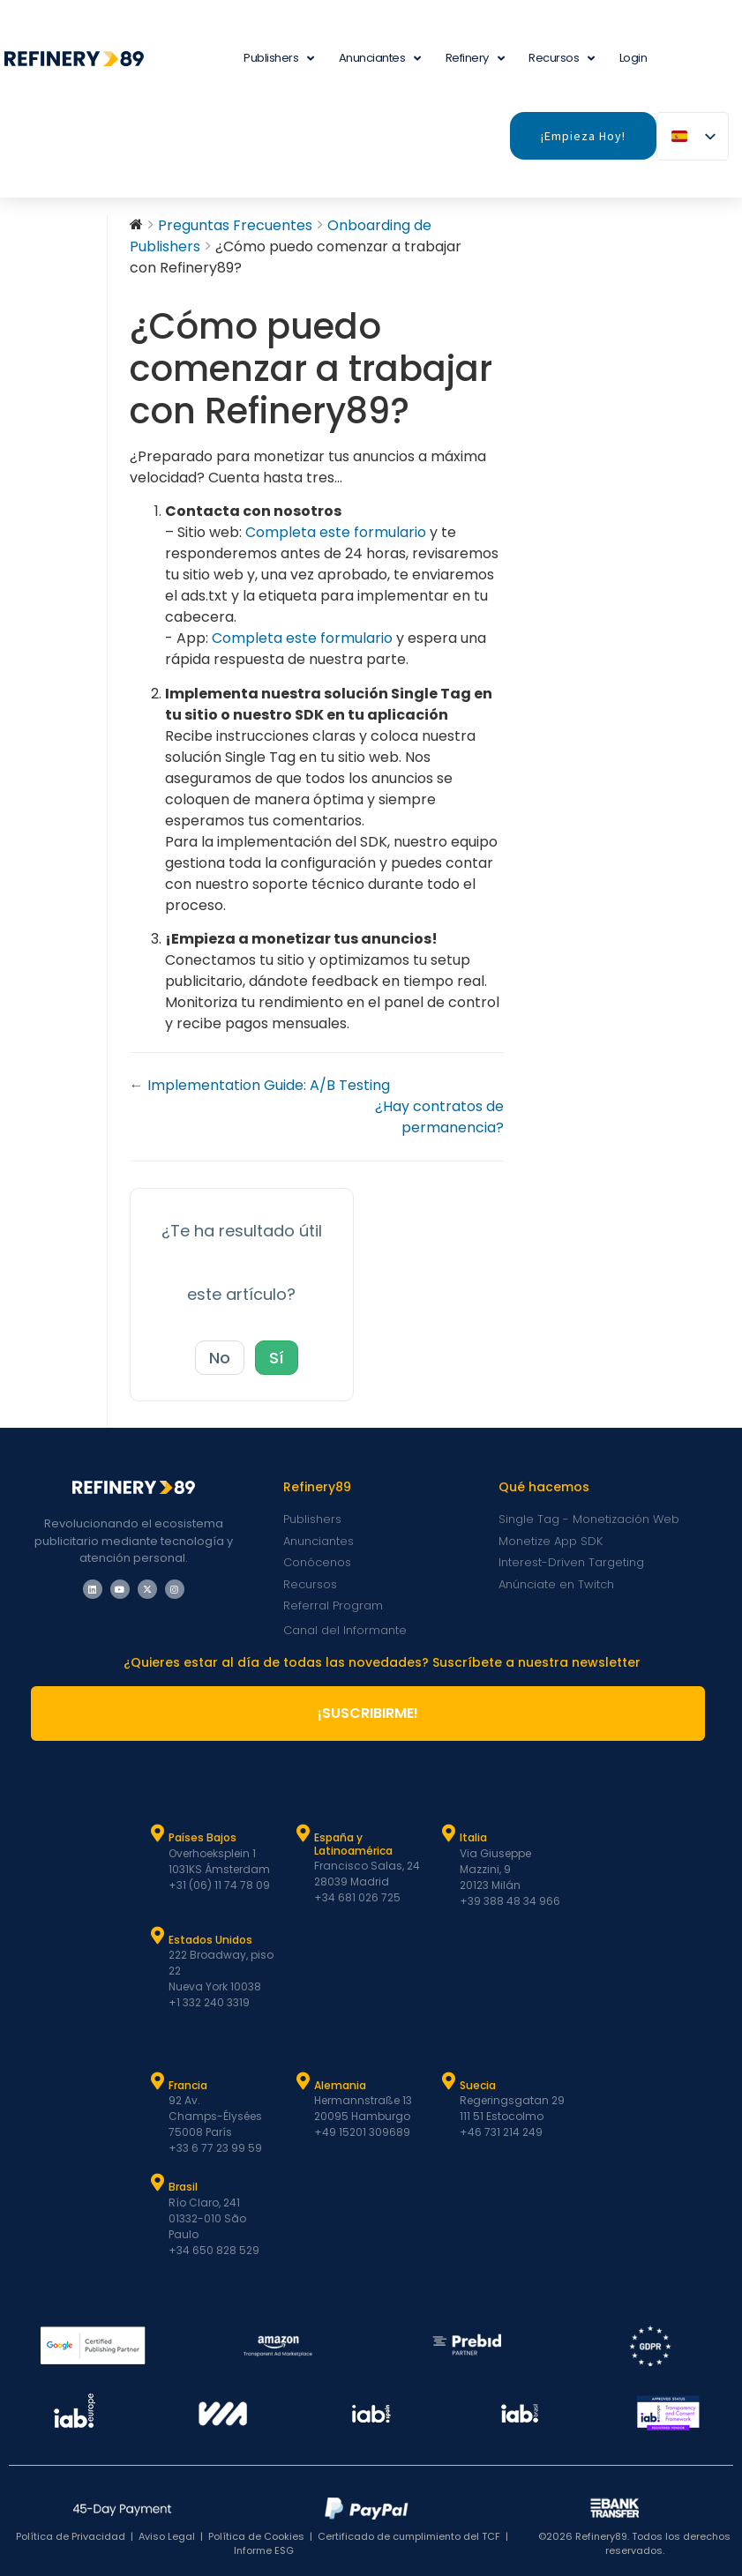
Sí (276, 1358)
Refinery (475, 58)
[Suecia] (448, 2081)
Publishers (279, 58)
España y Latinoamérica (353, 1843)
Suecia (478, 2085)
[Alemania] (302, 2081)
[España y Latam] (302, 1833)
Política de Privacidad (70, 2536)
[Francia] (157, 2081)
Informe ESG (264, 2550)
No (219, 1358)
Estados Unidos (210, 1939)
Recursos (561, 58)
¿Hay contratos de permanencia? (439, 1117)
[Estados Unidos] (157, 1936)
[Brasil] (157, 2182)
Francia (188, 2085)
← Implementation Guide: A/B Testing (260, 1085)
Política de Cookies (256, 2536)
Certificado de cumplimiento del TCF (409, 2536)
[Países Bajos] (157, 1833)
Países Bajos (202, 1837)
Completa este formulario (337, 532)
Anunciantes (380, 58)
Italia (473, 1837)
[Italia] (448, 1833)
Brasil (183, 2186)
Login (633, 57)
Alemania (340, 2085)
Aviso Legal (167, 2536)
